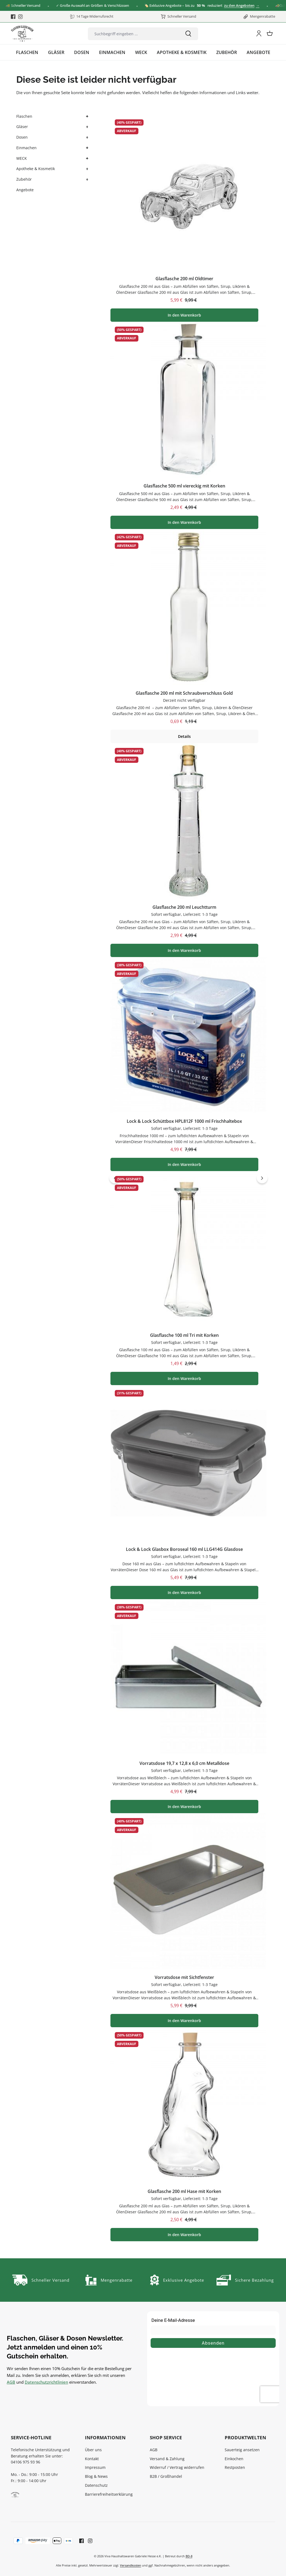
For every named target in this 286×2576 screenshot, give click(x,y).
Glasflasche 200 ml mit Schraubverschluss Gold (184, 693)
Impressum (95, 2467)
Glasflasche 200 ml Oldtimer (184, 279)
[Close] (279, 6)
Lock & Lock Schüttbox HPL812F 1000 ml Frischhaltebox (184, 1121)
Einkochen (234, 2458)
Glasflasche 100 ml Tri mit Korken (184, 1335)
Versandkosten (130, 2565)
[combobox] (133, 33)
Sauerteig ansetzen (242, 2449)
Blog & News (96, 2476)
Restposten (235, 2467)
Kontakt (92, 2458)
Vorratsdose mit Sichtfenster (184, 1977)
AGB (11, 2382)
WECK (21, 158)
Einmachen (26, 147)
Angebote (25, 189)
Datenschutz (96, 2485)
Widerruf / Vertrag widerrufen (177, 2467)
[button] (86, 116)
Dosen (22, 137)
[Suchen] (188, 33)
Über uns (93, 2449)
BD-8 (189, 2556)
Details (184, 736)
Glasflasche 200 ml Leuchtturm (184, 907)
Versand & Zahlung (167, 2458)
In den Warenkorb (184, 315)
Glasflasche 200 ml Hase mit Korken (184, 2191)
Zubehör (24, 179)
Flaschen (24, 116)
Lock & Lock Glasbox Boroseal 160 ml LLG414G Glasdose (184, 1549)
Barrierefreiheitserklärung (109, 2494)
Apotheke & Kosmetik (35, 168)
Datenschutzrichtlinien (46, 2382)
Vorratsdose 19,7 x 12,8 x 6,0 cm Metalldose (184, 1763)
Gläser (22, 126)
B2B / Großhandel (166, 2476)
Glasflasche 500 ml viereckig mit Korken (184, 486)
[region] (188, 1178)
